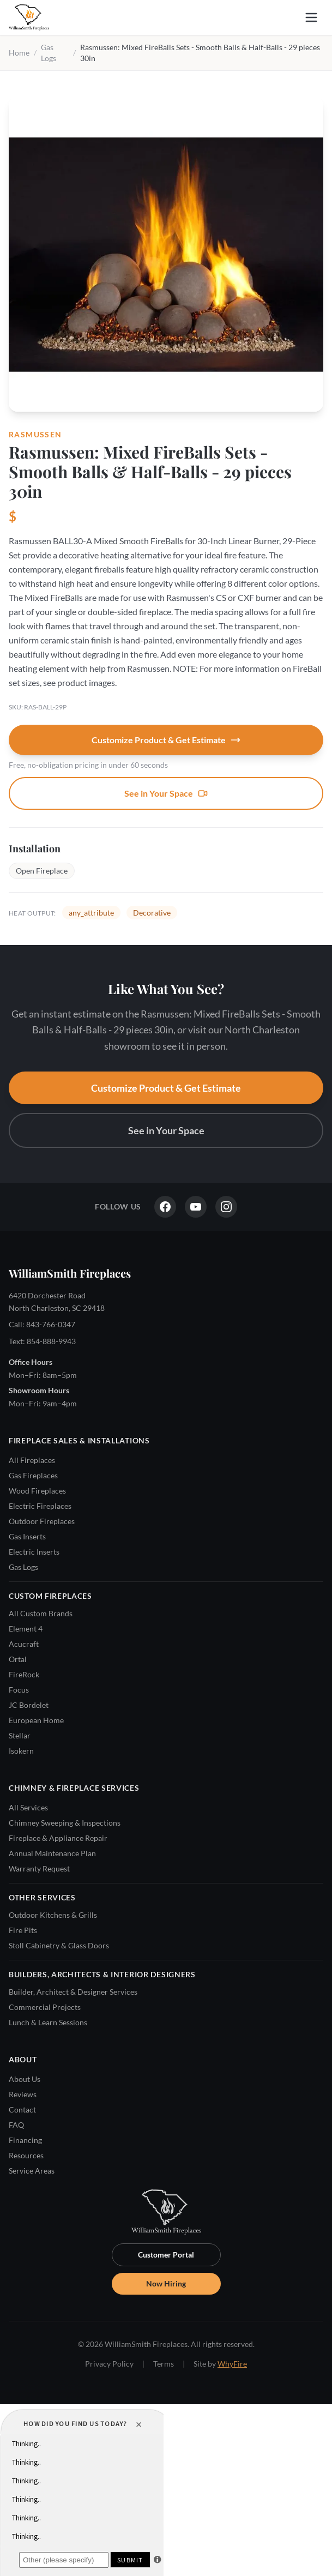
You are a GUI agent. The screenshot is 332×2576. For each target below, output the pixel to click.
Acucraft (24, 1643)
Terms (163, 2363)
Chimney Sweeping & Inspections (64, 1822)
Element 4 (26, 1628)
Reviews (23, 2094)
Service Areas (32, 2170)
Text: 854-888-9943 (42, 1341)
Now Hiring (166, 2283)
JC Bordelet (29, 1705)
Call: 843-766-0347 (42, 1324)
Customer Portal (166, 2254)
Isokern (21, 1750)
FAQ (16, 2124)
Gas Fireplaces (33, 1475)
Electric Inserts (34, 1551)
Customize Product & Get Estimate (166, 740)
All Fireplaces (32, 1460)
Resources (26, 2155)
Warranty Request (39, 1868)
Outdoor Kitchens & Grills (53, 1914)
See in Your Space (166, 793)
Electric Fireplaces (40, 1505)
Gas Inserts (27, 1536)
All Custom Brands (41, 1613)
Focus (19, 1689)
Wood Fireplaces (37, 1490)
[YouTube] (196, 1207)
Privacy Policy (109, 2363)
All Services (28, 1807)
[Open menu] (311, 17)
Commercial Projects (45, 2007)
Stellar (20, 1735)
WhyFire (232, 2363)
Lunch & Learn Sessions (48, 2022)
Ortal (18, 1659)
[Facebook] (165, 1207)
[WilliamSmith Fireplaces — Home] (29, 17)
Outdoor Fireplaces (42, 1521)
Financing (25, 2140)
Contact (22, 2109)
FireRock (24, 1674)
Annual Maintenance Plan (52, 1853)
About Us (24, 2079)
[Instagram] (226, 1207)
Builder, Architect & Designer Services (73, 1991)
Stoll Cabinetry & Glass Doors (59, 1945)
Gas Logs (23, 1567)
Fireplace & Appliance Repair (58, 1838)
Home (19, 52)
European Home (36, 1720)
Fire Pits (23, 1930)
